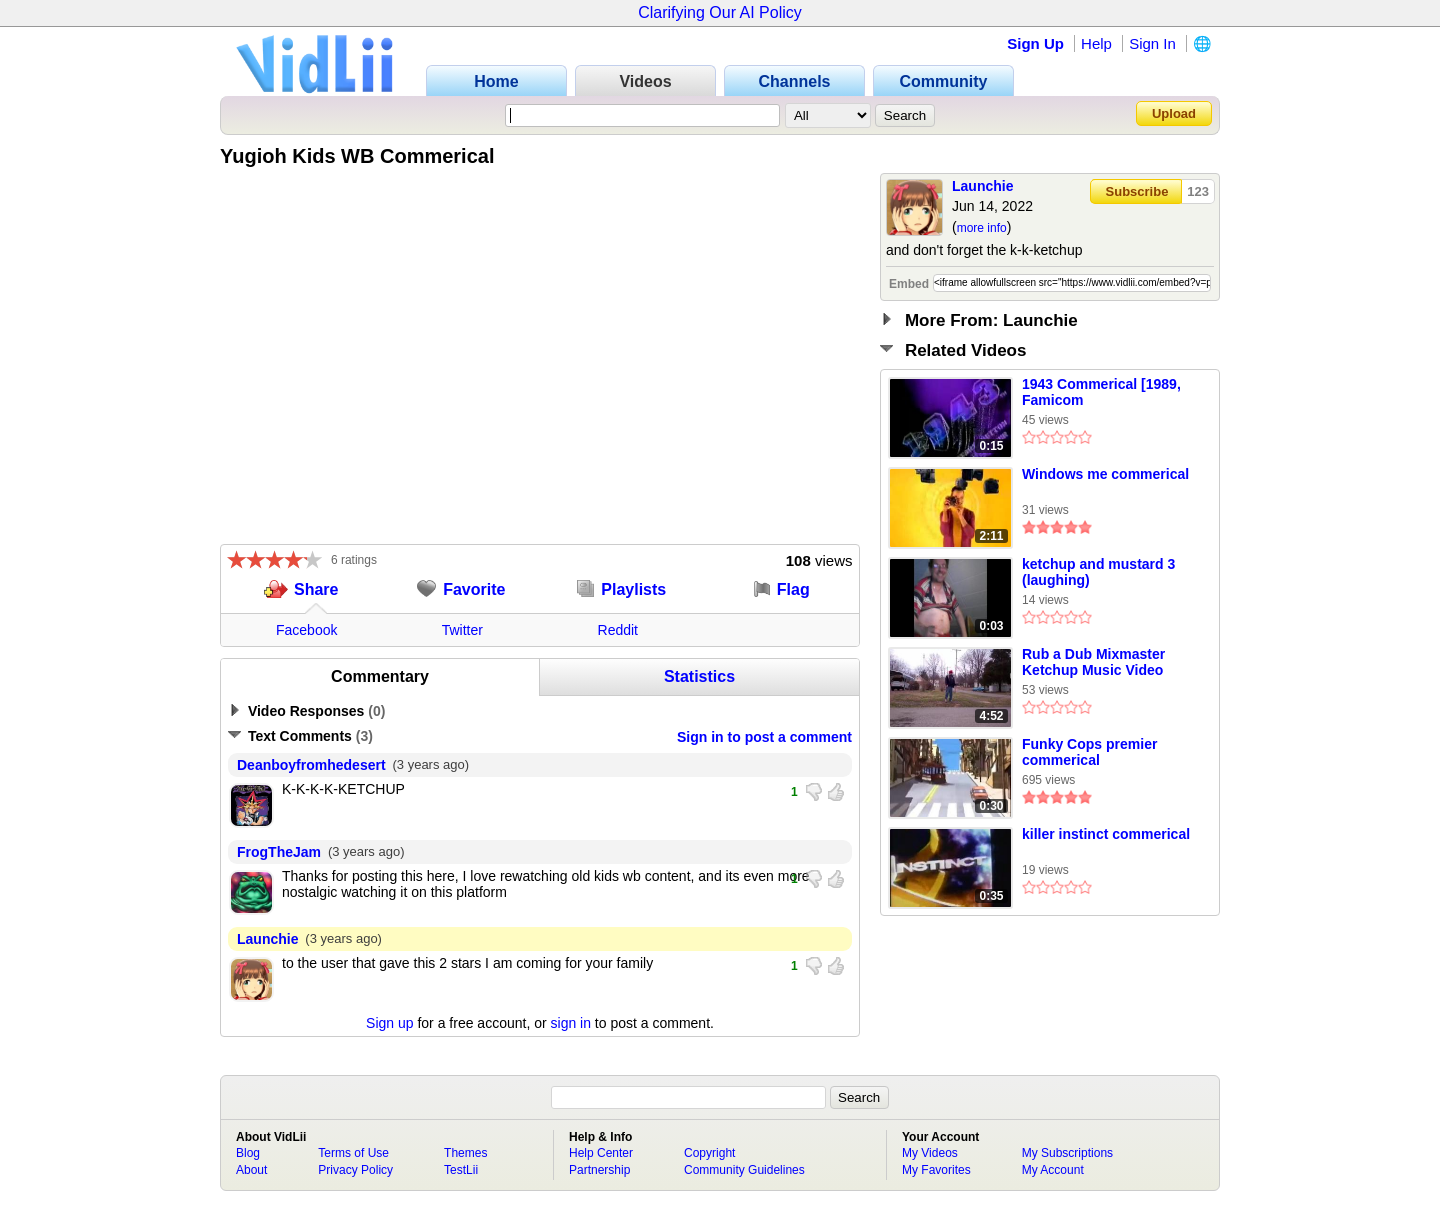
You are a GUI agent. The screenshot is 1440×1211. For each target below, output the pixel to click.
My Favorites (936, 1170)
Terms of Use (353, 1153)
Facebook (306, 630)
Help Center (601, 1153)
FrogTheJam (279, 852)
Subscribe (1137, 191)
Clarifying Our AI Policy (720, 12)
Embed (909, 284)
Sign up (389, 1023)
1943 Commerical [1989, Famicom (1101, 392)
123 (1198, 191)
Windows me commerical (1105, 474)
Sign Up (1035, 43)
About (251, 1170)
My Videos (930, 1153)
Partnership (599, 1170)
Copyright (709, 1153)
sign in (571, 1023)
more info (982, 228)
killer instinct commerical (1106, 834)
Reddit (618, 630)
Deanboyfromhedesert (311, 765)
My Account (1053, 1170)
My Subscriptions (1067, 1153)
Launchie (982, 186)
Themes (465, 1153)
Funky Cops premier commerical (1089, 752)
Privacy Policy (355, 1170)
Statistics (699, 676)
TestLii (461, 1170)
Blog (248, 1153)
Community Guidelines (744, 1170)
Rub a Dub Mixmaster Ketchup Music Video (1093, 662)
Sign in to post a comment (764, 737)
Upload (1174, 113)
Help (1096, 43)
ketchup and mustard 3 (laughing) (1098, 572)
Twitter (462, 630)
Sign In (1152, 43)
